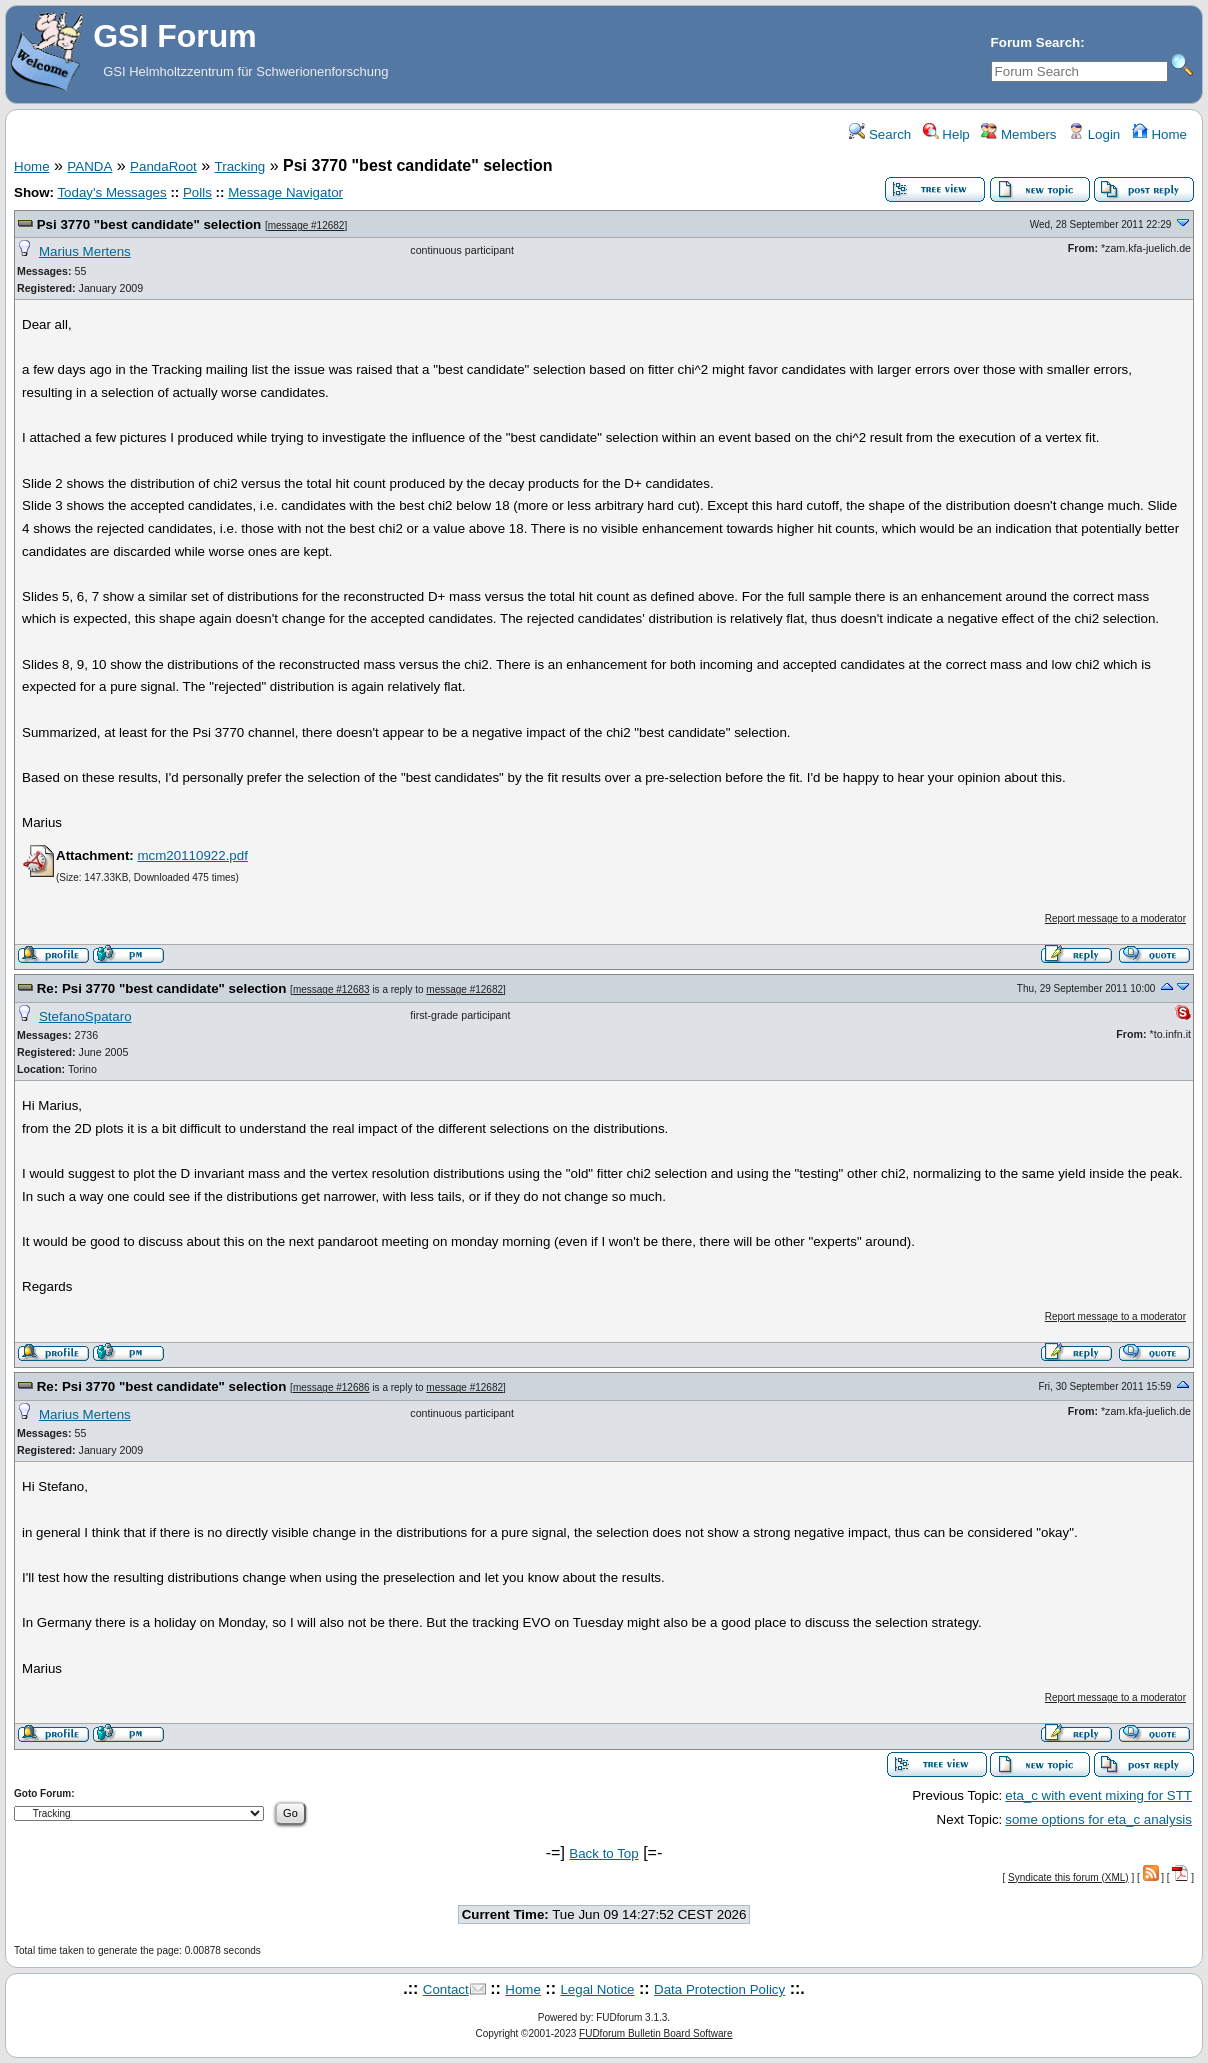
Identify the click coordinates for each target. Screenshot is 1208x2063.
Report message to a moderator (1115, 918)
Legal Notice (597, 1989)
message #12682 (306, 225)
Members (1018, 134)
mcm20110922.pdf (192, 855)
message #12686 (331, 1387)
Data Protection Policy (719, 1989)
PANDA (89, 166)
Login (1094, 134)
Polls (197, 192)
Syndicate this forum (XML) (1068, 1877)
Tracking (240, 166)
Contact (446, 1989)
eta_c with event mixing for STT (1098, 1795)
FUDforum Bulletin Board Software (655, 2033)
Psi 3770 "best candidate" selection (149, 224)
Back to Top (603, 1853)
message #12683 (331, 989)
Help (946, 134)
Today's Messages (111, 192)
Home (1159, 134)
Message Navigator (285, 192)
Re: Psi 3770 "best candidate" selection (162, 988)
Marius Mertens (85, 251)
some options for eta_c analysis (1098, 1819)
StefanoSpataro (85, 1016)
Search (880, 134)
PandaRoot (163, 166)
